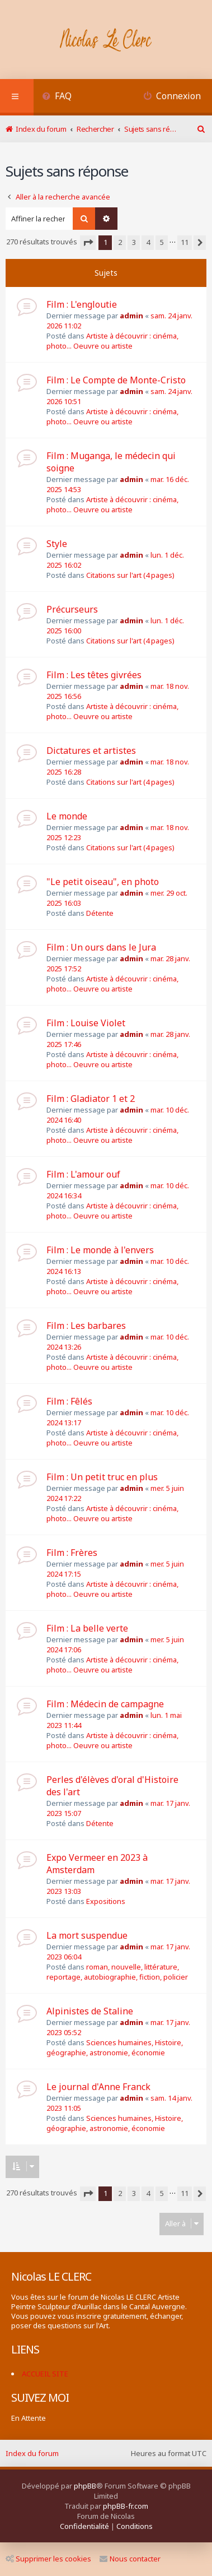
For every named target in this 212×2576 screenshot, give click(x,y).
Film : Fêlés (69, 1401)
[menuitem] (57, 97)
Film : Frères (71, 1552)
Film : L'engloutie (81, 304)
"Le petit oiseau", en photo (102, 881)
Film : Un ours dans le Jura (101, 947)
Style (56, 544)
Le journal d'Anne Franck (98, 2087)
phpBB (85, 2486)
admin (131, 316)
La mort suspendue (87, 1935)
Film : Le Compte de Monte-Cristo (116, 380)
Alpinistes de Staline (89, 2011)
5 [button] (162, 242)
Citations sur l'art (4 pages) (130, 575)
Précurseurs (72, 609)
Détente (100, 913)
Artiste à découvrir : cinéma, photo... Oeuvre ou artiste (112, 341)
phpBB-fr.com (125, 2506)
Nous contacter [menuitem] (130, 2559)
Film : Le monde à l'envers (100, 1250)
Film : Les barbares (86, 1325)
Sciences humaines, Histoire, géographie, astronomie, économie (114, 2047)
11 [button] (185, 242)
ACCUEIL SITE (45, 2374)
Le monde (66, 816)
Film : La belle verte (87, 1628)
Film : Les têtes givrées (94, 675)
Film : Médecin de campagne (105, 1704)
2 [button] (120, 242)
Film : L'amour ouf (83, 1174)
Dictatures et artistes (91, 750)
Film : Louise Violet (85, 1023)
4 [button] (148, 242)
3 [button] (134, 242)
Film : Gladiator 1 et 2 (90, 1098)
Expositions (105, 1901)
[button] (88, 242)
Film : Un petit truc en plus (102, 1477)
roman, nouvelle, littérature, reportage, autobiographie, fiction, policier (117, 1972)
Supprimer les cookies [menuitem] (48, 2559)
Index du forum (32, 2453)
